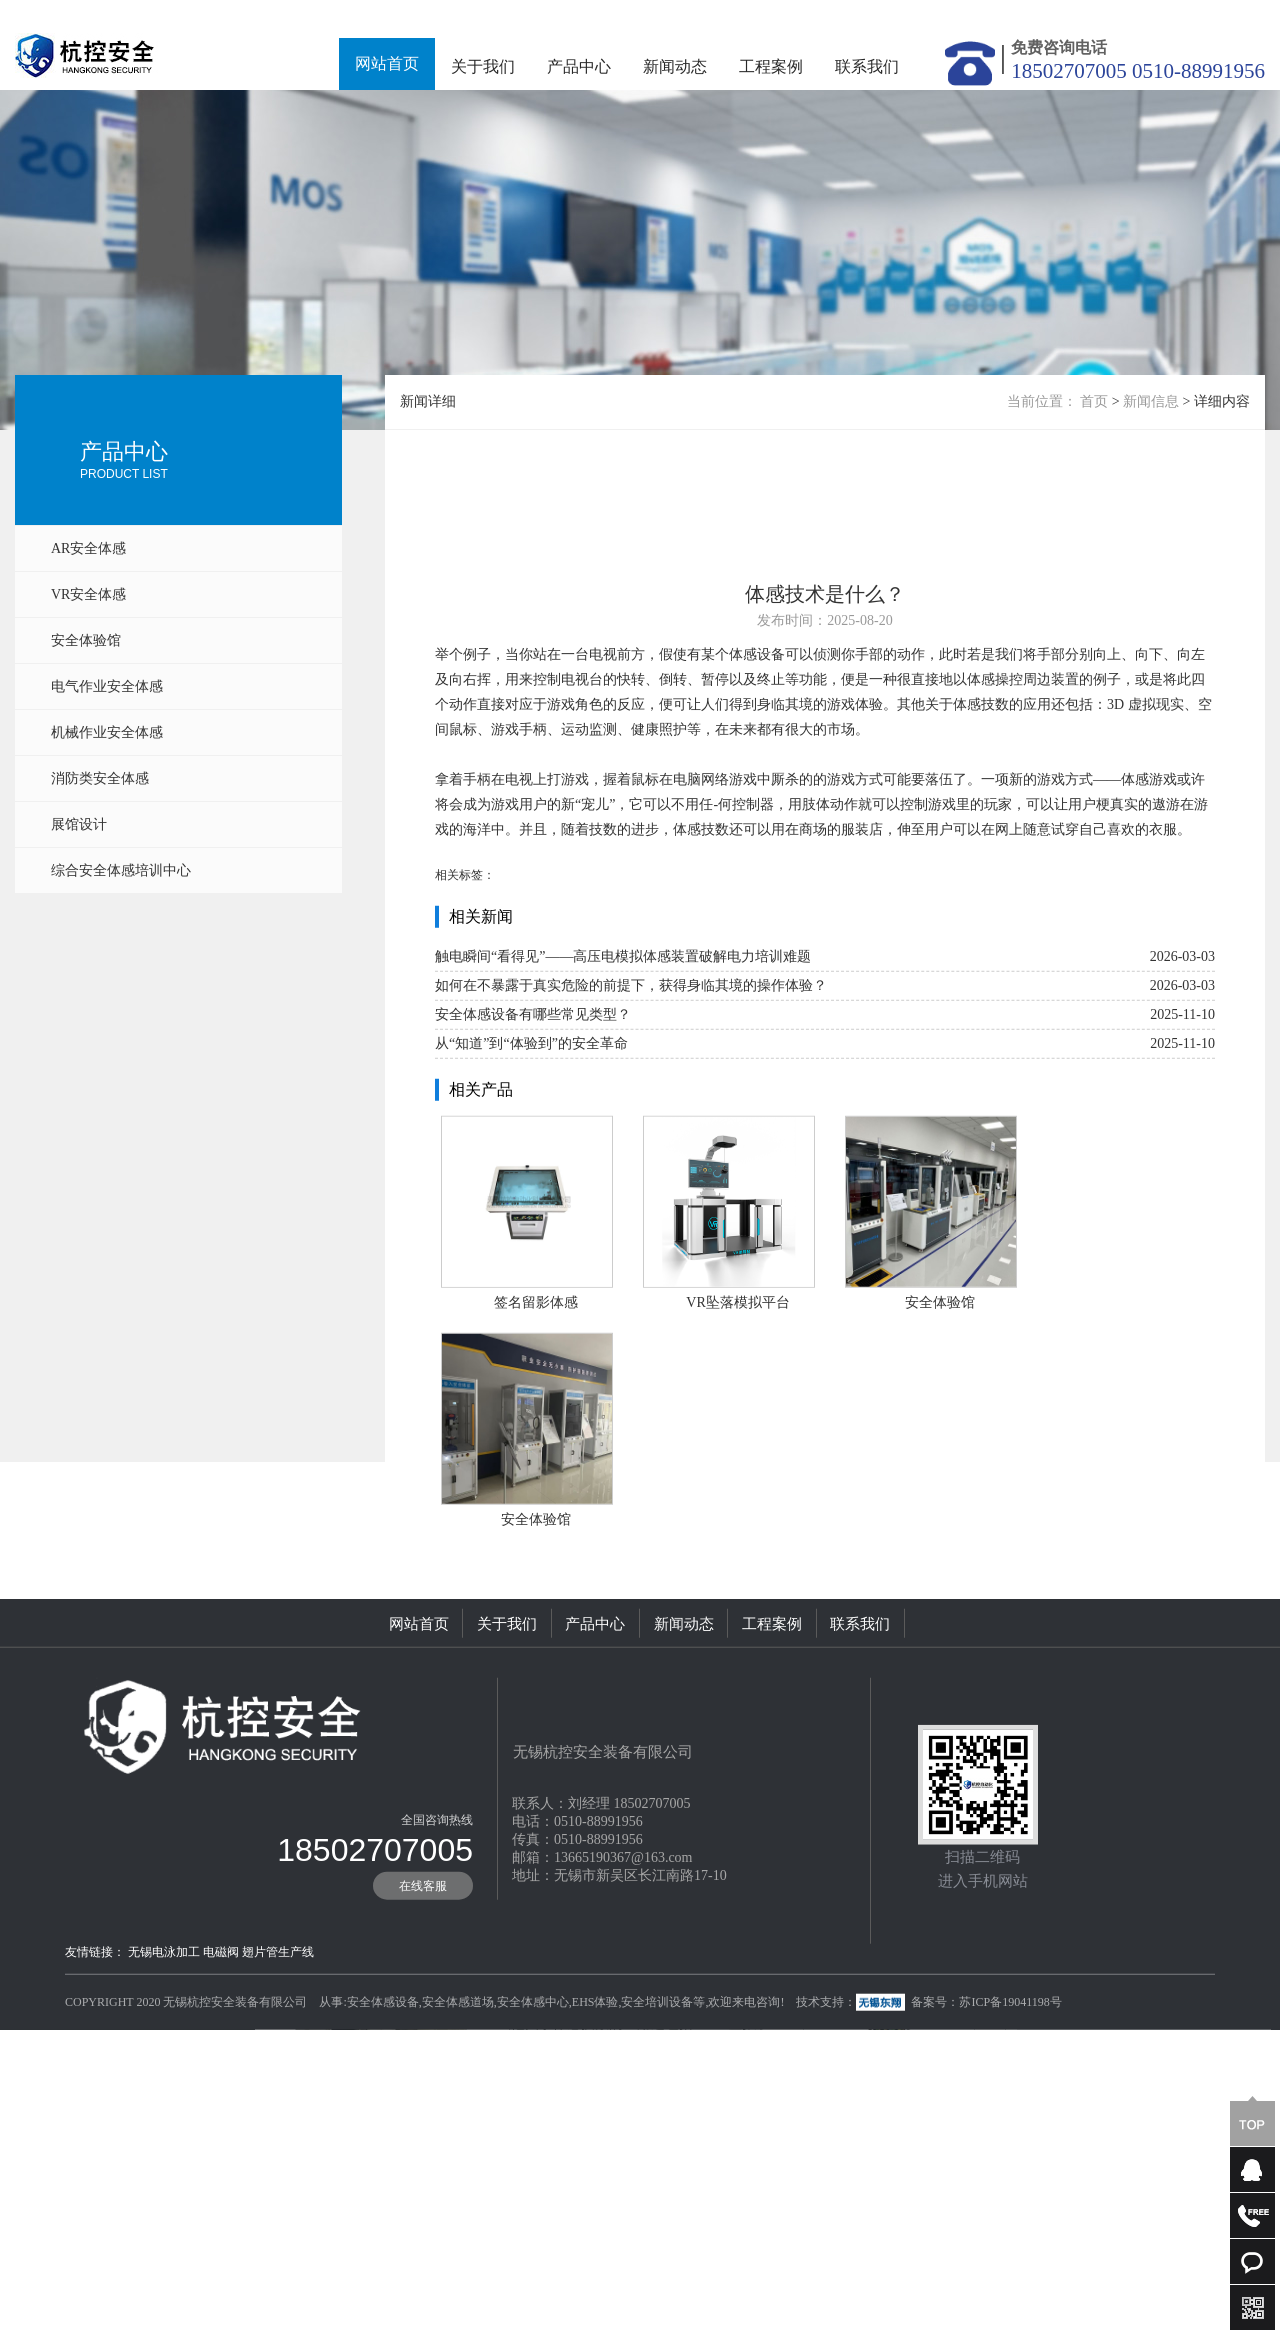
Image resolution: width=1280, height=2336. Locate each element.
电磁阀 (221, 2039)
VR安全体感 (88, 594)
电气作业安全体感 (107, 686)
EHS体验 (595, 2089)
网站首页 (387, 63)
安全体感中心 (533, 2089)
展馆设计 (79, 824)
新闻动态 (675, 66)
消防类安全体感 (100, 778)
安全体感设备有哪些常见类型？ (533, 1108)
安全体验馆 (86, 640)
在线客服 (423, 1973)
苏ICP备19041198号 (1010, 2089)
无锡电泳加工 (164, 2039)
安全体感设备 (383, 2089)
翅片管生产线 (278, 2039)
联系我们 (867, 66)
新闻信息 (1151, 401)
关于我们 (483, 66)
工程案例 (771, 66)
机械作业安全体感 (107, 732)
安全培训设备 (657, 2089)
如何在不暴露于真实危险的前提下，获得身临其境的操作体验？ (631, 1079)
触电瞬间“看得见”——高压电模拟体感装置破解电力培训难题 (623, 1050)
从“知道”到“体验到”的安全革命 (531, 1137)
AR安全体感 (88, 548)
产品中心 (579, 66)
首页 (1094, 401)
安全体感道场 (458, 2089)
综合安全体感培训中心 (121, 870)
